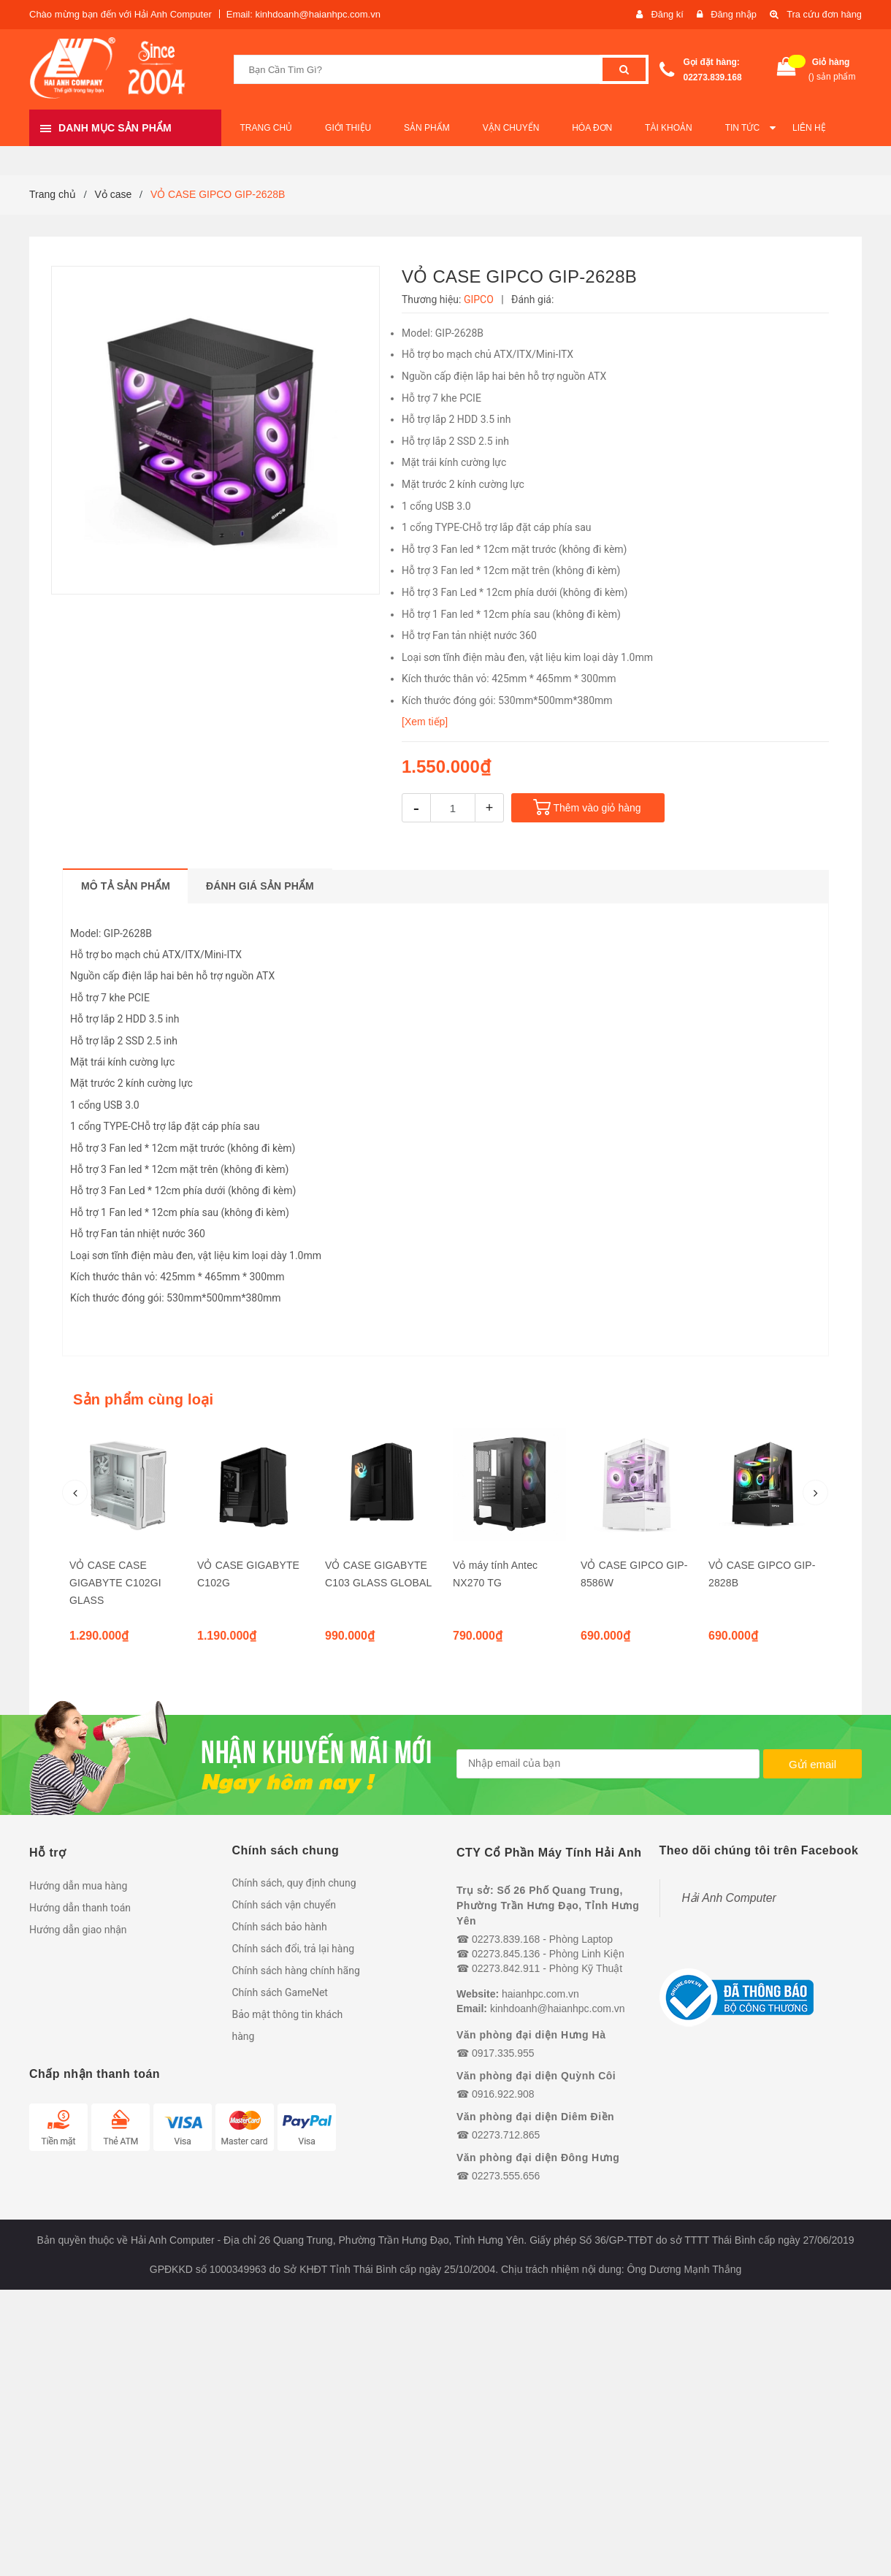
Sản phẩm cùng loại (143, 1399)
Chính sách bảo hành (279, 1927)
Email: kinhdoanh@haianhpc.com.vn (303, 14)
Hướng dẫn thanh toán (80, 1908)
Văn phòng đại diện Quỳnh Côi (536, 2076)
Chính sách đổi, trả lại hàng (293, 1948)
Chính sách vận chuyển (284, 1905)
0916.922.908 (503, 2094)
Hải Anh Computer (729, 1898)
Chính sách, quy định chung (294, 1883)
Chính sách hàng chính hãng (296, 1970)
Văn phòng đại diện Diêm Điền (535, 2116)
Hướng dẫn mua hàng (78, 1886)
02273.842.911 (506, 1968)
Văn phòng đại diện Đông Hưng (537, 2157)
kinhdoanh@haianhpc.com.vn (557, 2008)
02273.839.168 (713, 77)
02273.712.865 (506, 2135)
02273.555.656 (506, 2176)
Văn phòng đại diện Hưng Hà (530, 2035)
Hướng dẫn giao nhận (78, 1929)
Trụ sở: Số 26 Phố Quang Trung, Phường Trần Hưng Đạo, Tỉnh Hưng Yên (547, 1905)
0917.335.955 (503, 2053)
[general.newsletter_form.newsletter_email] (608, 1763)
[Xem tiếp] (425, 721)
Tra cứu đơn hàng (824, 14)
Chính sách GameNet (280, 1992)
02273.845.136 (506, 1954)
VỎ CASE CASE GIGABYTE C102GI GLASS (115, 1582)
